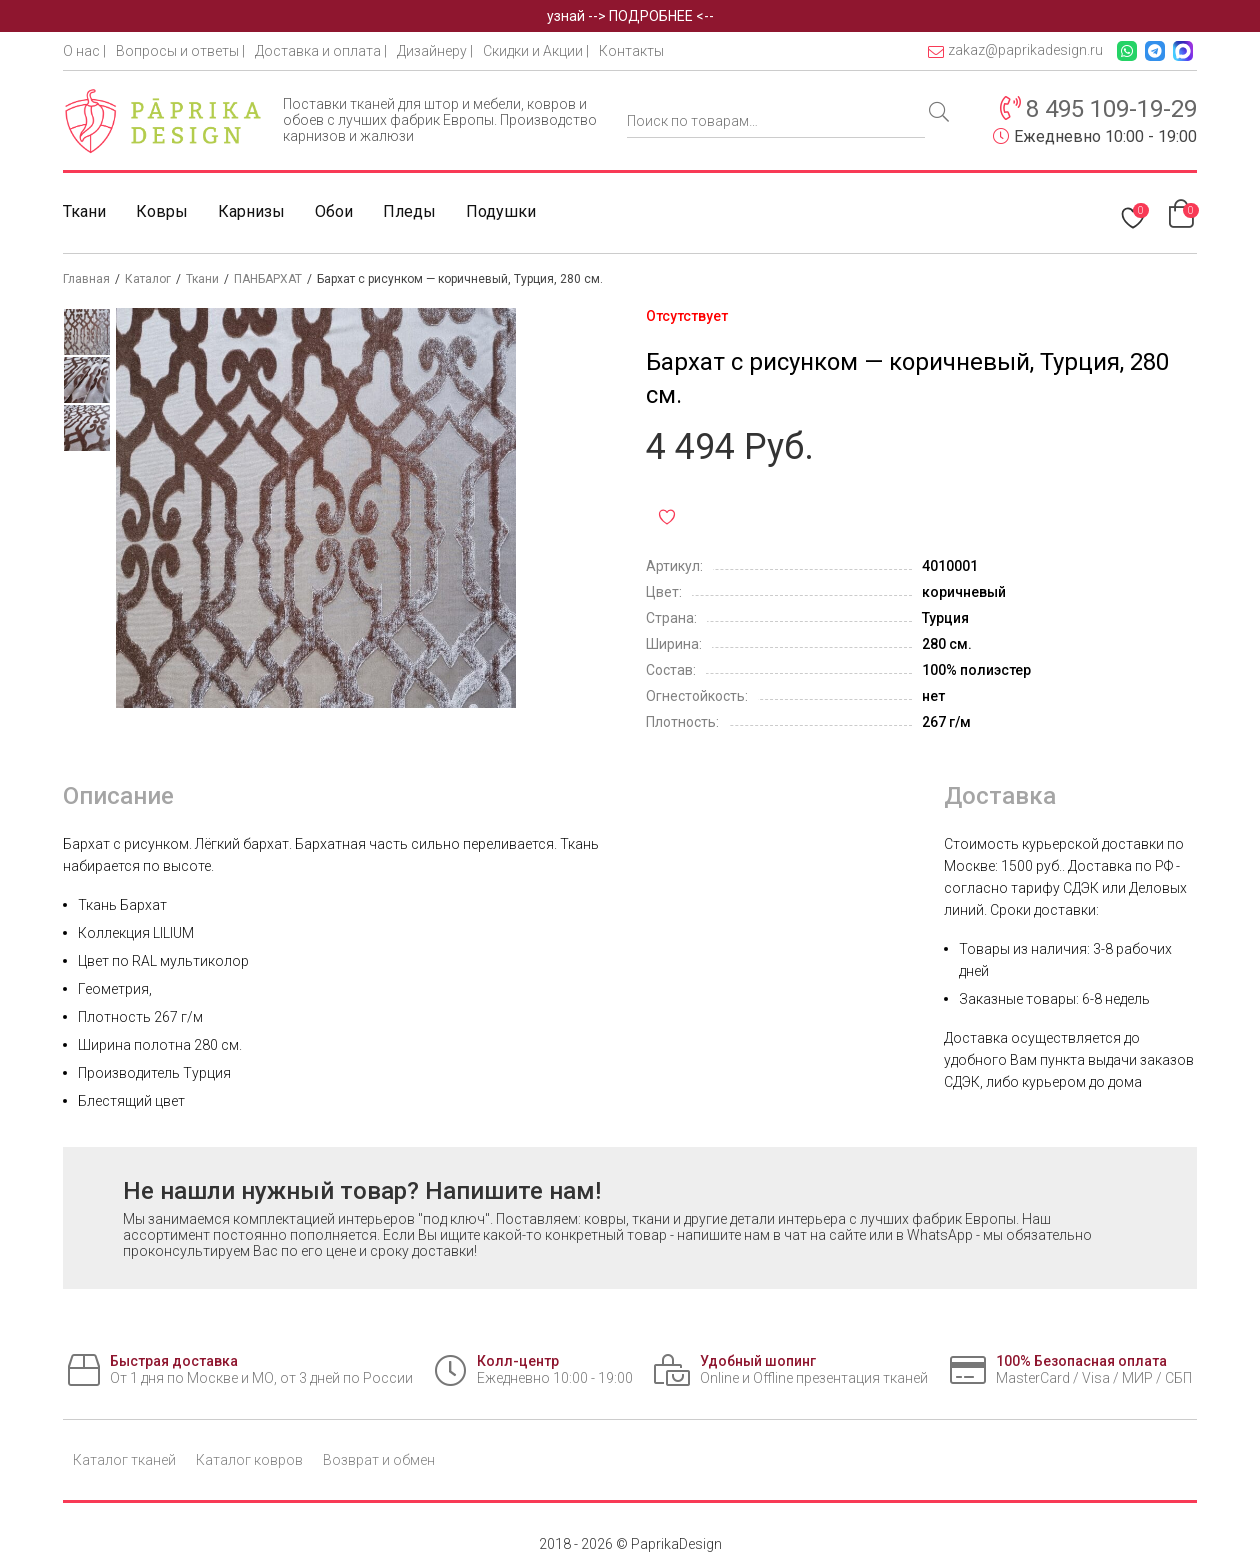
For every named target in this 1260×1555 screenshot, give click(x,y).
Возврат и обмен (379, 1460)
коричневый (964, 592)
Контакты (631, 51)
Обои (334, 211)
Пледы (409, 211)
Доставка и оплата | (321, 51)
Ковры (162, 211)
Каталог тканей (124, 1460)
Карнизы (251, 211)
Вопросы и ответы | (180, 51)
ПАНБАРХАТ (268, 279)
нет (933, 696)
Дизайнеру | (435, 51)
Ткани (84, 211)
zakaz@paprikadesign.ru (1015, 50)
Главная (86, 279)
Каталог (148, 279)
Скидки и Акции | (536, 51)
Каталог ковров (249, 1460)
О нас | (84, 51)
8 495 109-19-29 (1111, 109)
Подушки (501, 211)
